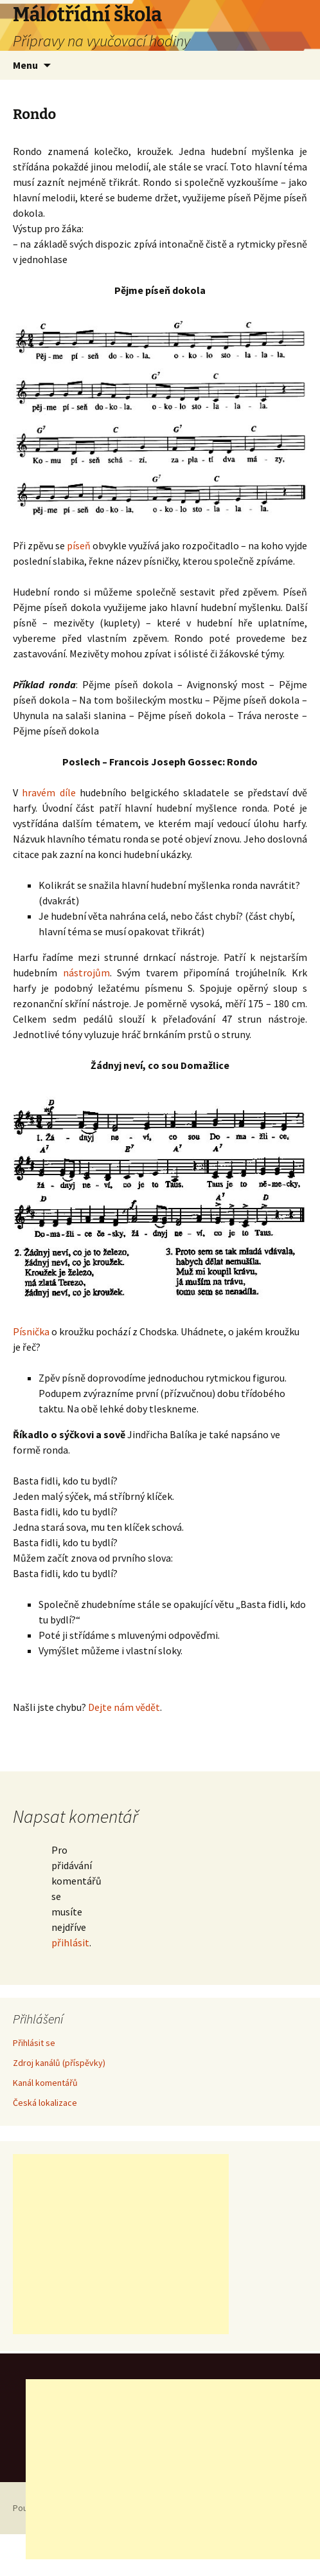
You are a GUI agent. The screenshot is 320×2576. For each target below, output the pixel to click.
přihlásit (70, 1942)
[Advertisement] (121, 2244)
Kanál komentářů (45, 2082)
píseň (79, 545)
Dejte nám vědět (124, 1707)
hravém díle (48, 792)
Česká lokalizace (45, 2102)
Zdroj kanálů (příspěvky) (59, 2063)
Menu (25, 65)
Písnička (31, 1331)
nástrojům (86, 972)
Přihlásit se (34, 2043)
